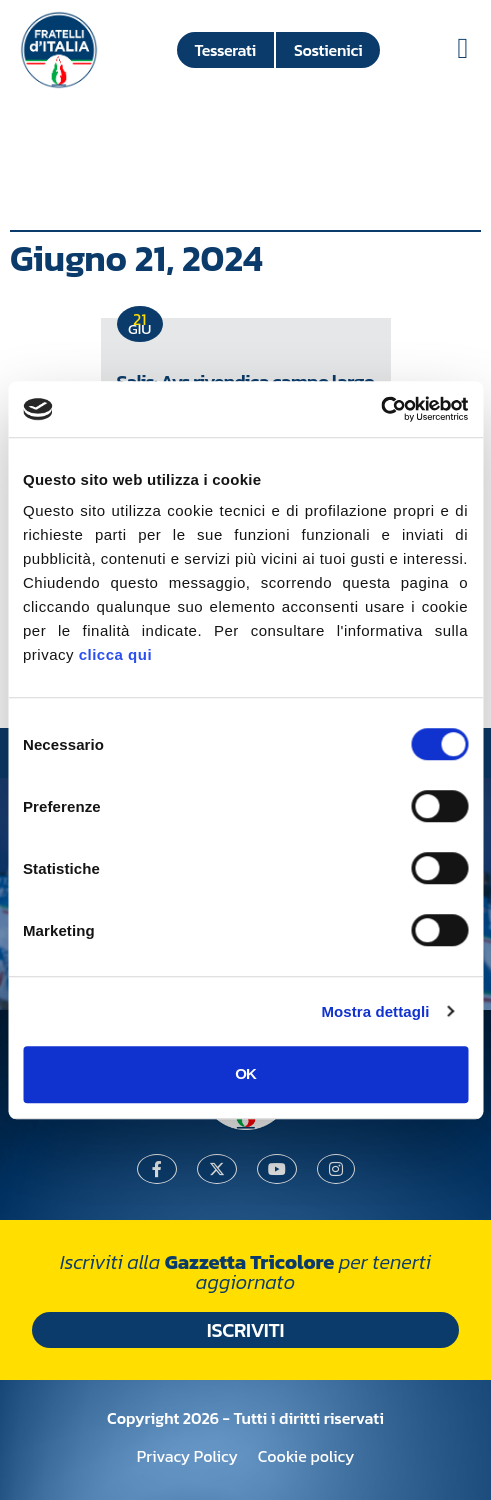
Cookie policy (306, 1456)
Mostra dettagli (375, 1011)
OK (245, 1073)
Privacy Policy (187, 1456)
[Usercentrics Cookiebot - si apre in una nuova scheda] (380, 409)
